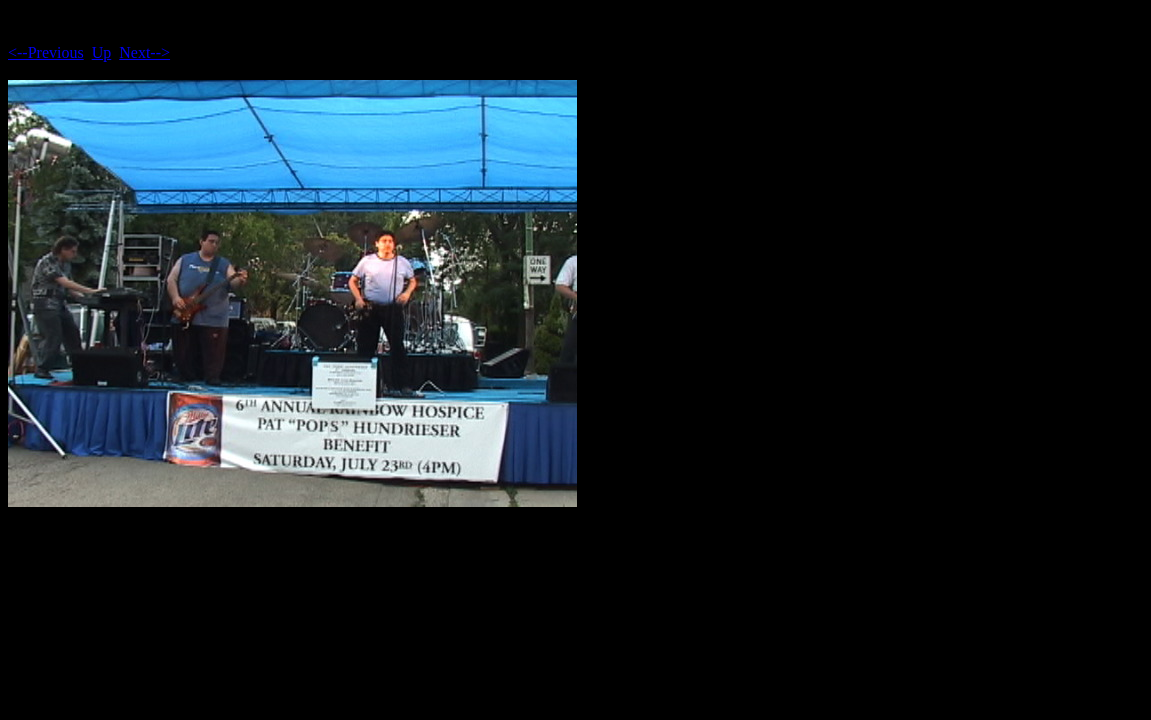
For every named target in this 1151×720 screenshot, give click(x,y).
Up (102, 52)
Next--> (144, 52)
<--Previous (46, 52)
